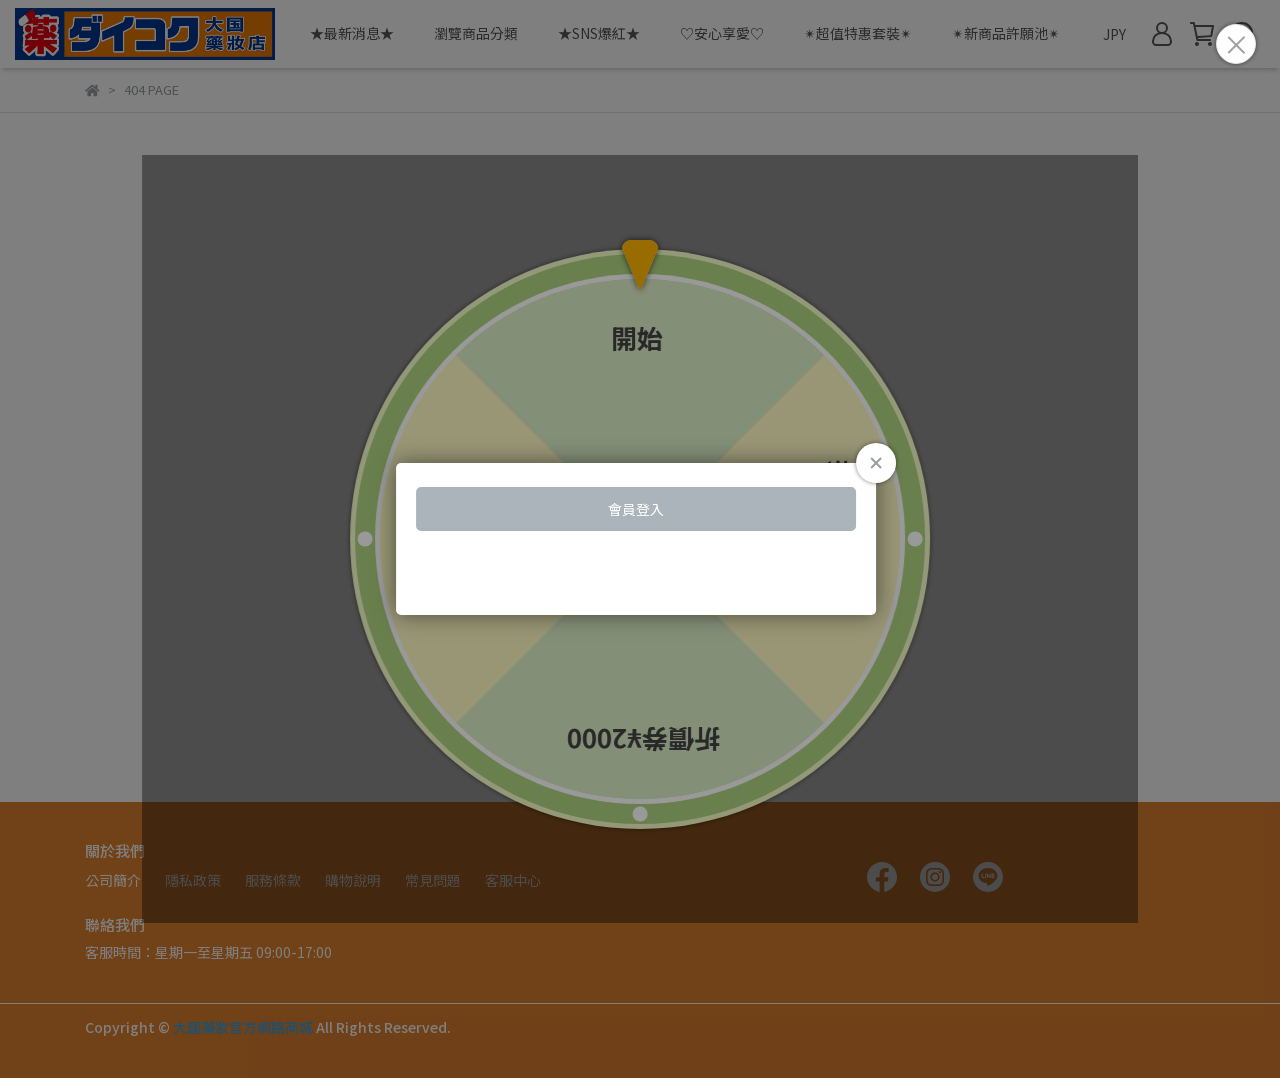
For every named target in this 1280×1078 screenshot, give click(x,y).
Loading (640, 539)
